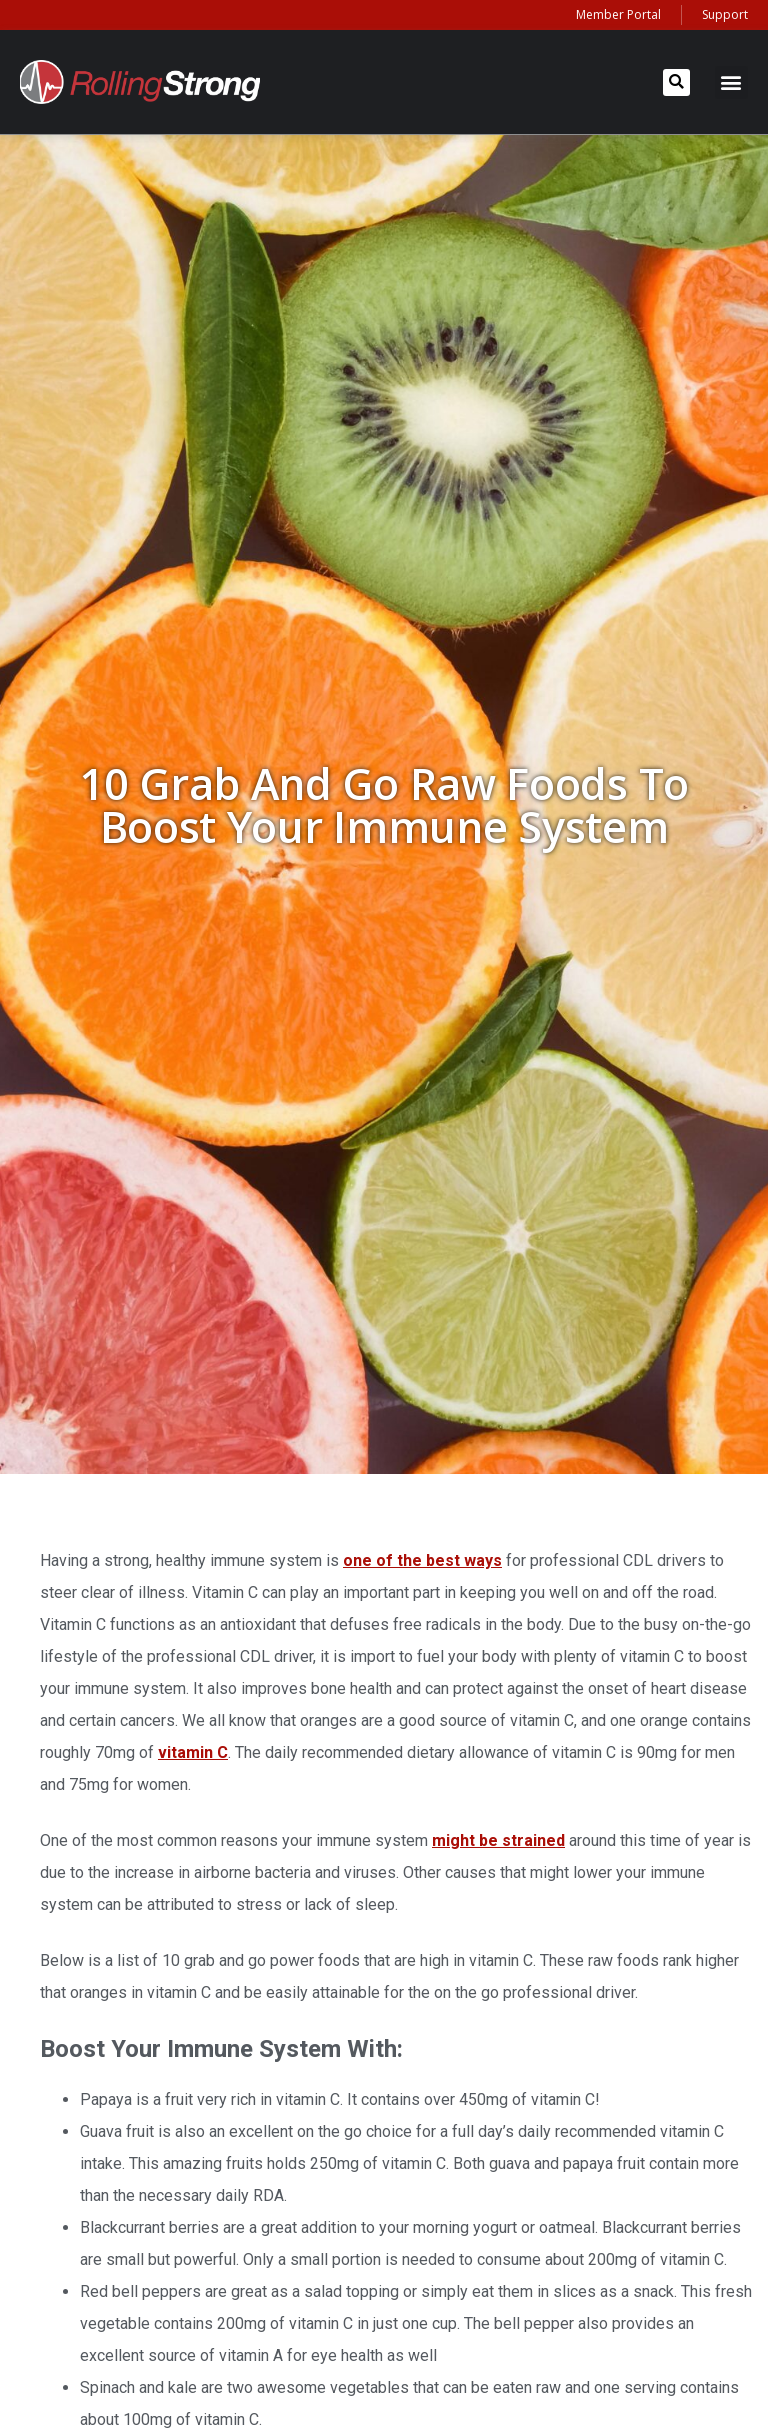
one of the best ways (422, 1560)
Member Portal (618, 14)
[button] (676, 82)
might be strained (498, 1840)
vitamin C (193, 1752)
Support (725, 14)
